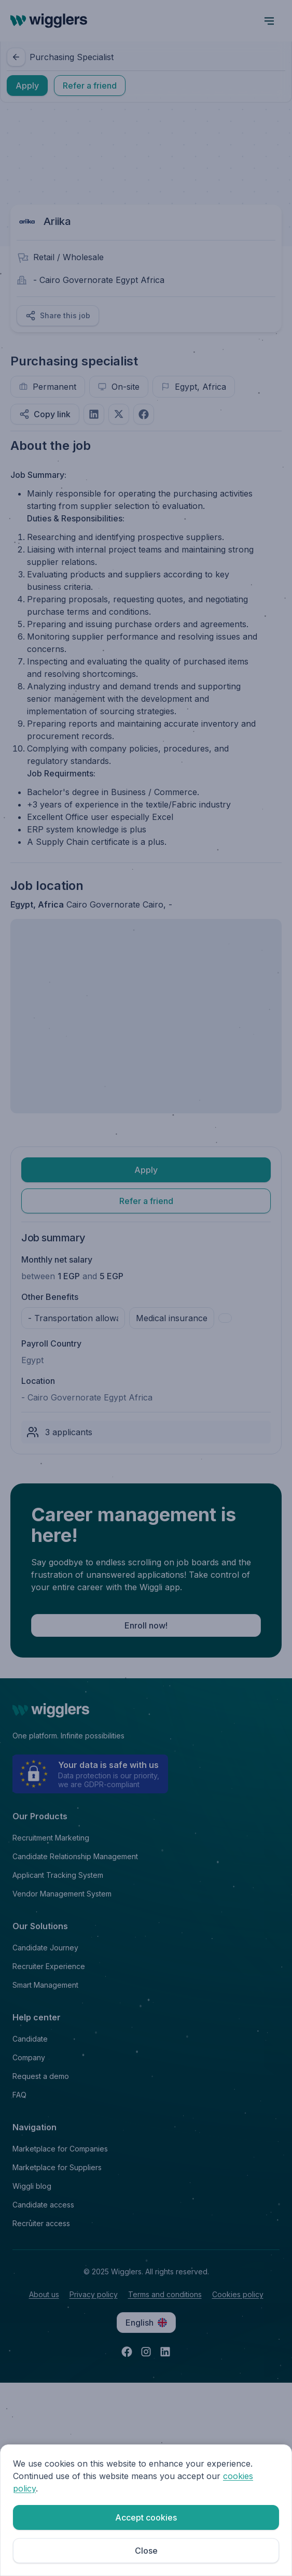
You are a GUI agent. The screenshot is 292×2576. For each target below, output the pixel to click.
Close (146, 2550)
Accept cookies (146, 2517)
